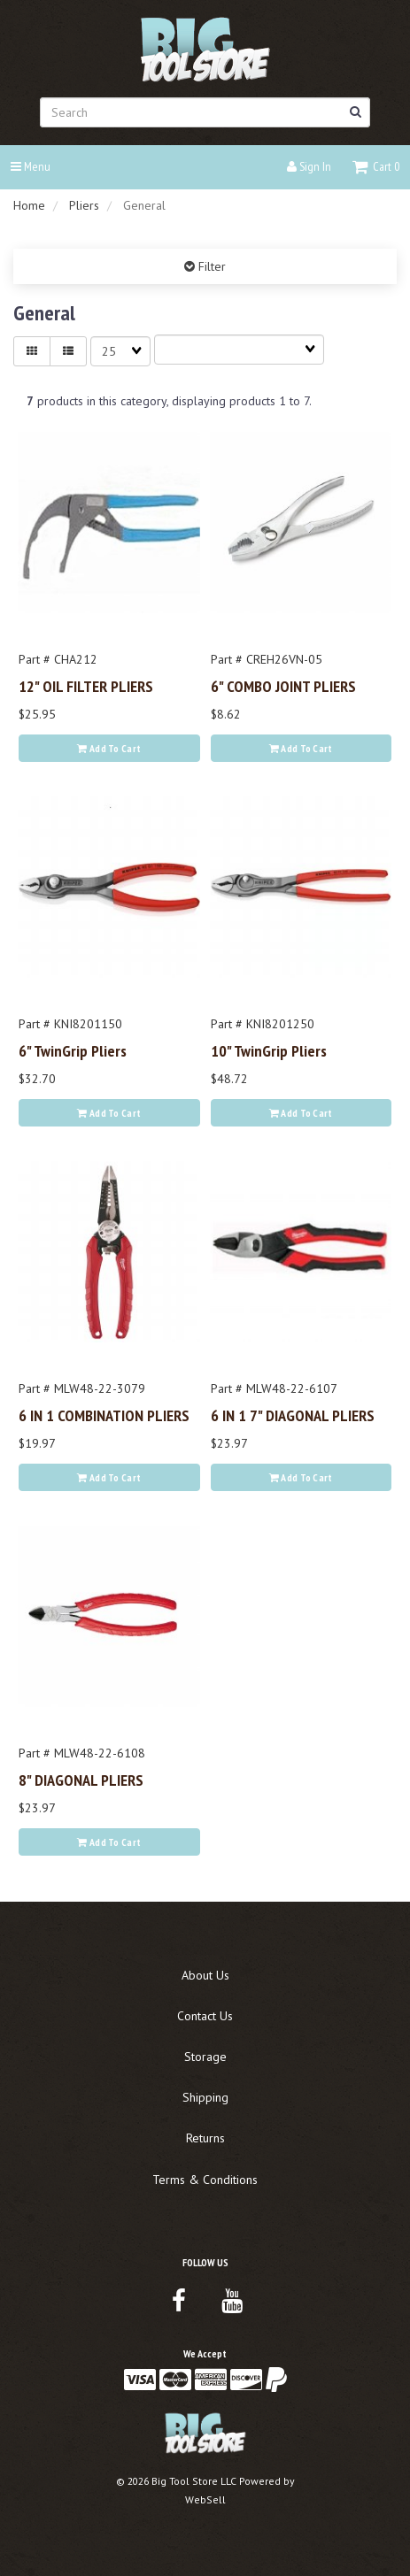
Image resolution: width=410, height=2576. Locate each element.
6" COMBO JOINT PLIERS (283, 685)
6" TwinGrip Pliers (73, 1050)
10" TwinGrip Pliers (269, 1050)
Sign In (309, 166)
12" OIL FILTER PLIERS (86, 685)
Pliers (84, 205)
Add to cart (109, 748)
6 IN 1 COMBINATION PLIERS (104, 1415)
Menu (30, 166)
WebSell (205, 2499)
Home (29, 205)
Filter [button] (210, 266)
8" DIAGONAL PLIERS (81, 1779)
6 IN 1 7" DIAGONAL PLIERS (293, 1415)
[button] (376, 166)
